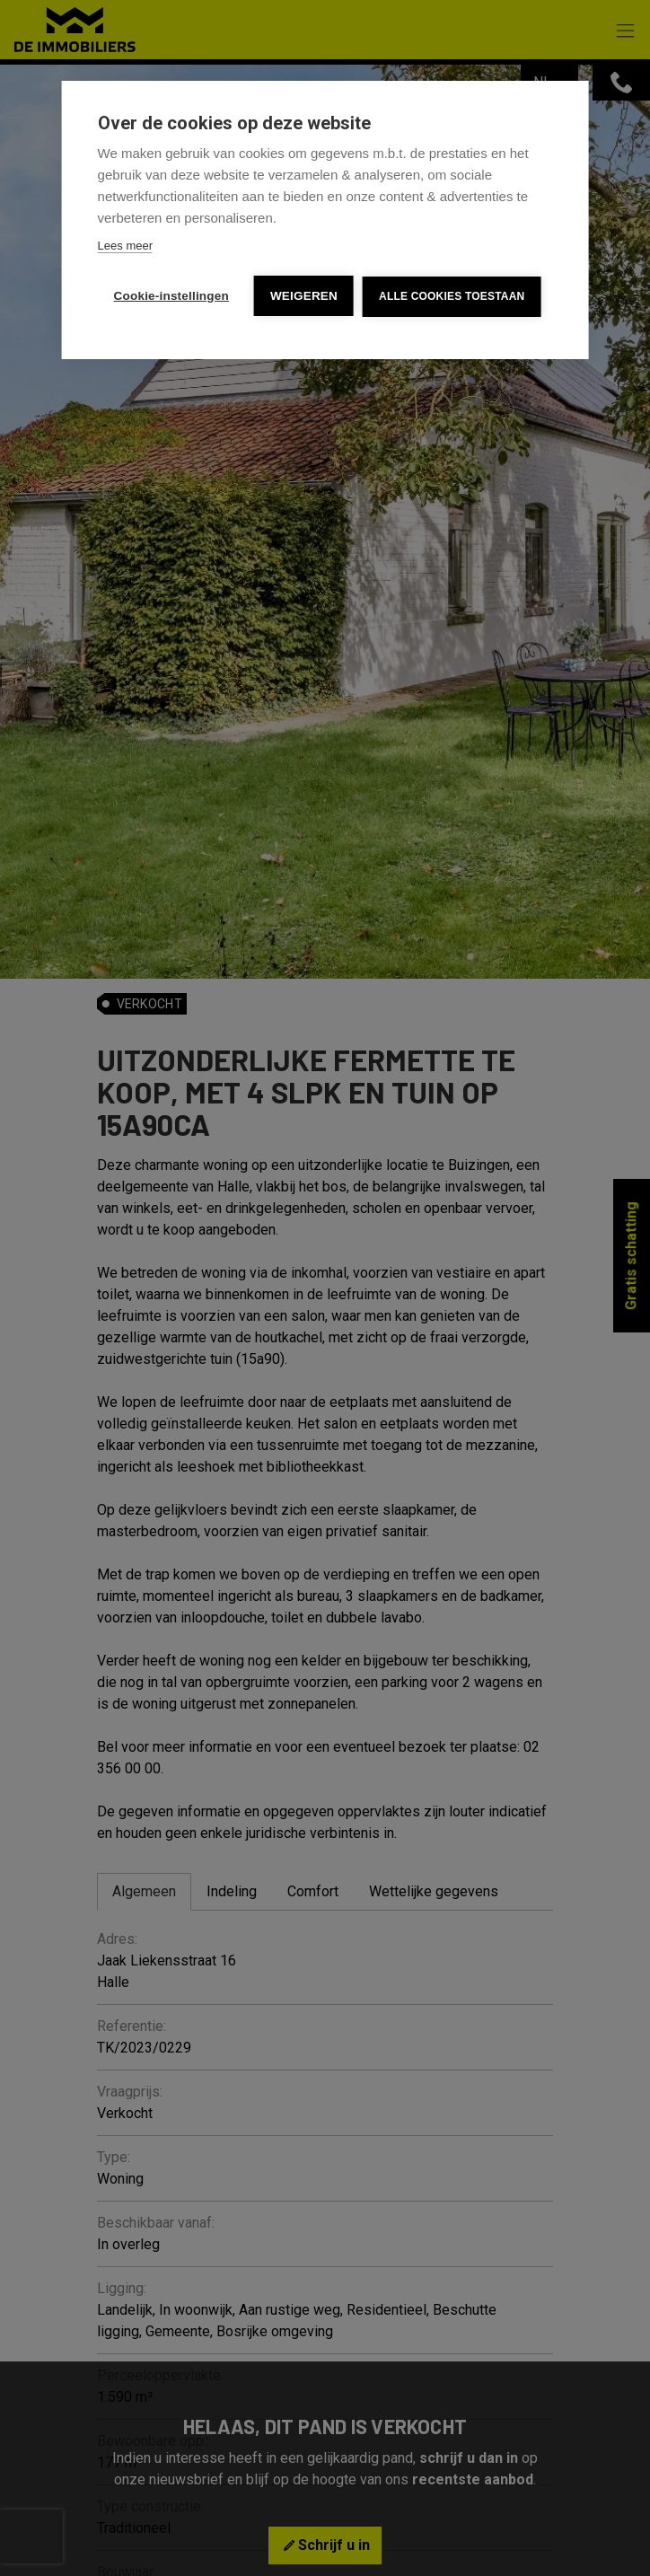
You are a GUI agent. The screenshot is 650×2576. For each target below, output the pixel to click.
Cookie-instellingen (171, 296)
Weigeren (304, 296)
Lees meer (125, 245)
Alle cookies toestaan (451, 296)
